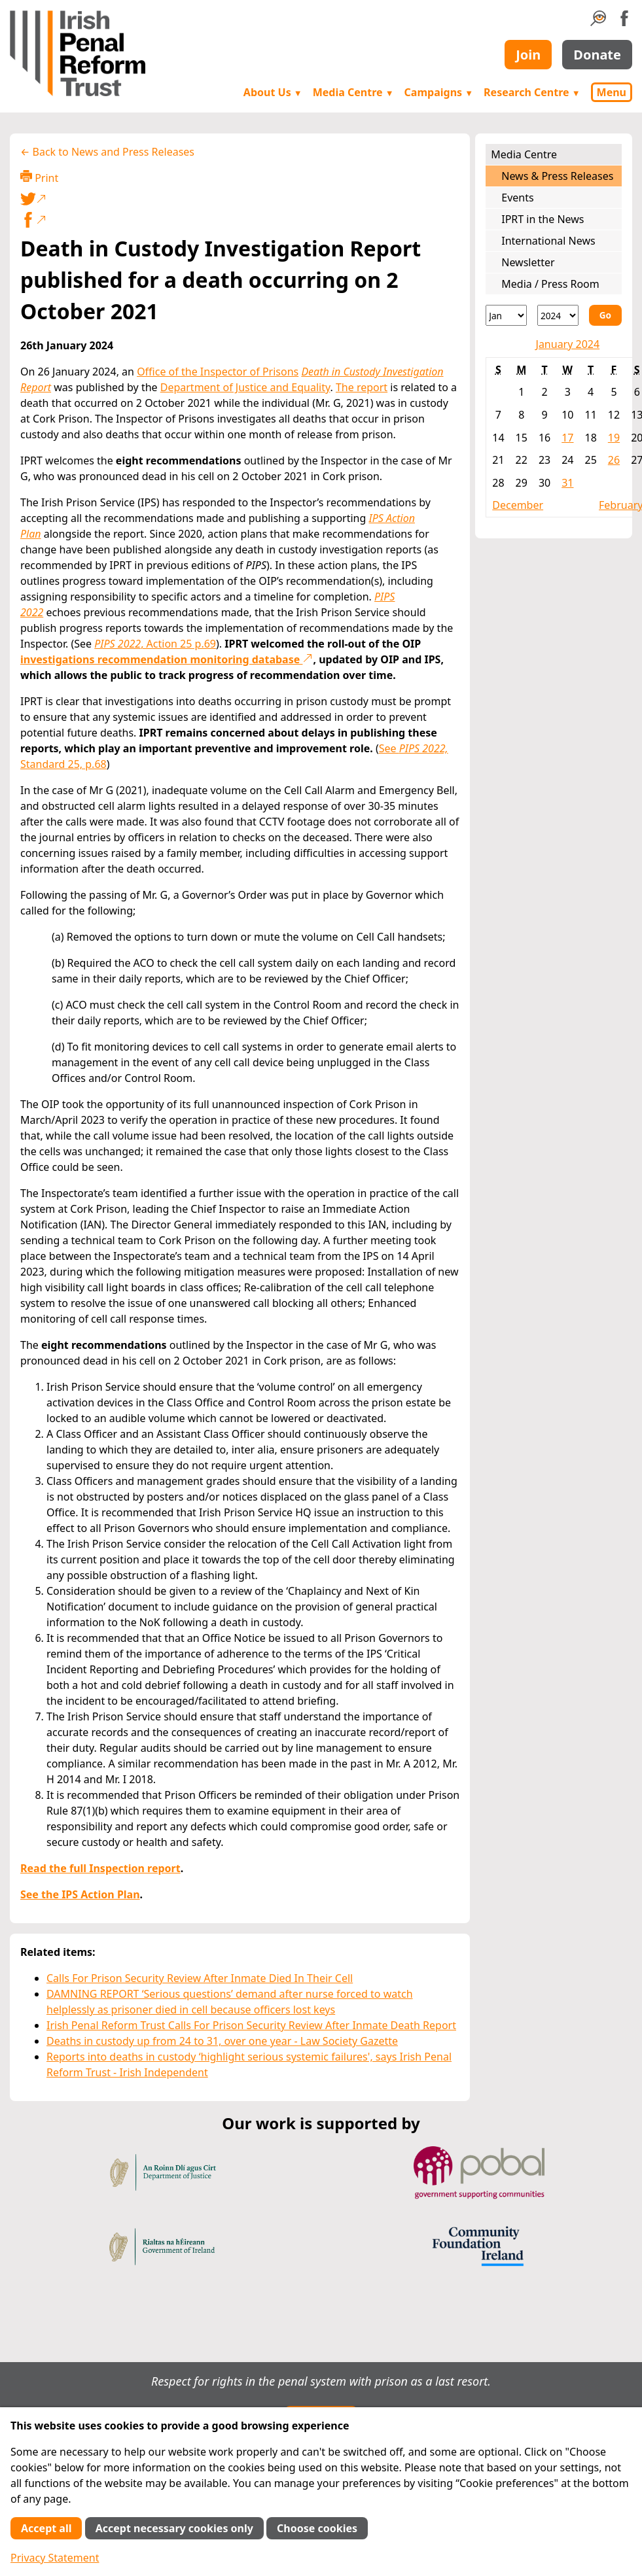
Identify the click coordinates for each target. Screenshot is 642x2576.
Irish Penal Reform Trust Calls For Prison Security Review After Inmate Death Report (251, 2025)
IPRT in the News (542, 219)
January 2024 (568, 344)
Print (39, 177)
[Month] (506, 315)
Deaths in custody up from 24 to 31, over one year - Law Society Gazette (222, 2041)
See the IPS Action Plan (80, 1894)
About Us (272, 92)
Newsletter (527, 262)
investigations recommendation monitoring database (166, 659)
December (517, 505)
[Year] (558, 315)
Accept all (46, 2528)
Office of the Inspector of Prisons (217, 371)
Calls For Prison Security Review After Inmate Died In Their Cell (199, 1978)
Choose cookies (317, 2528)
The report (361, 387)
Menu (611, 92)
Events (517, 197)
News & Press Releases (557, 176)
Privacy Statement (54, 2557)
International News (548, 241)
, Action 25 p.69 (155, 643)
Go (605, 315)
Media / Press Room (550, 284)
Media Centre (353, 92)
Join (528, 54)
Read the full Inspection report (100, 1868)
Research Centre (532, 92)
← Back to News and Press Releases (107, 152)
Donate (597, 54)
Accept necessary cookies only (174, 2528)
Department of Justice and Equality (245, 387)
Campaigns (439, 92)
